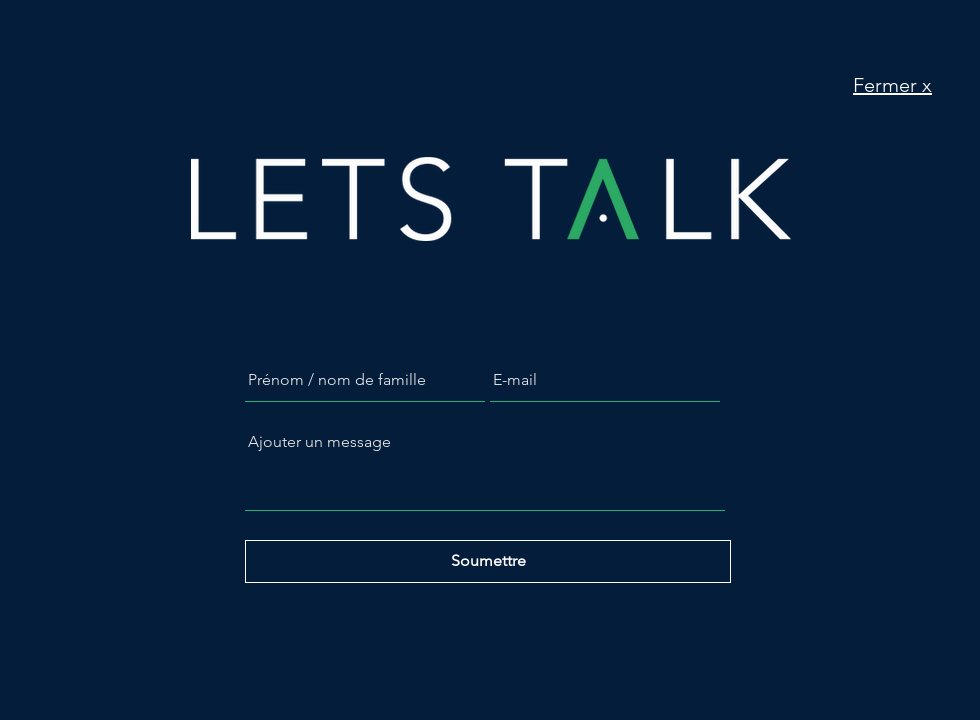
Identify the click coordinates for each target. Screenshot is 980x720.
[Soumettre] (488, 561)
